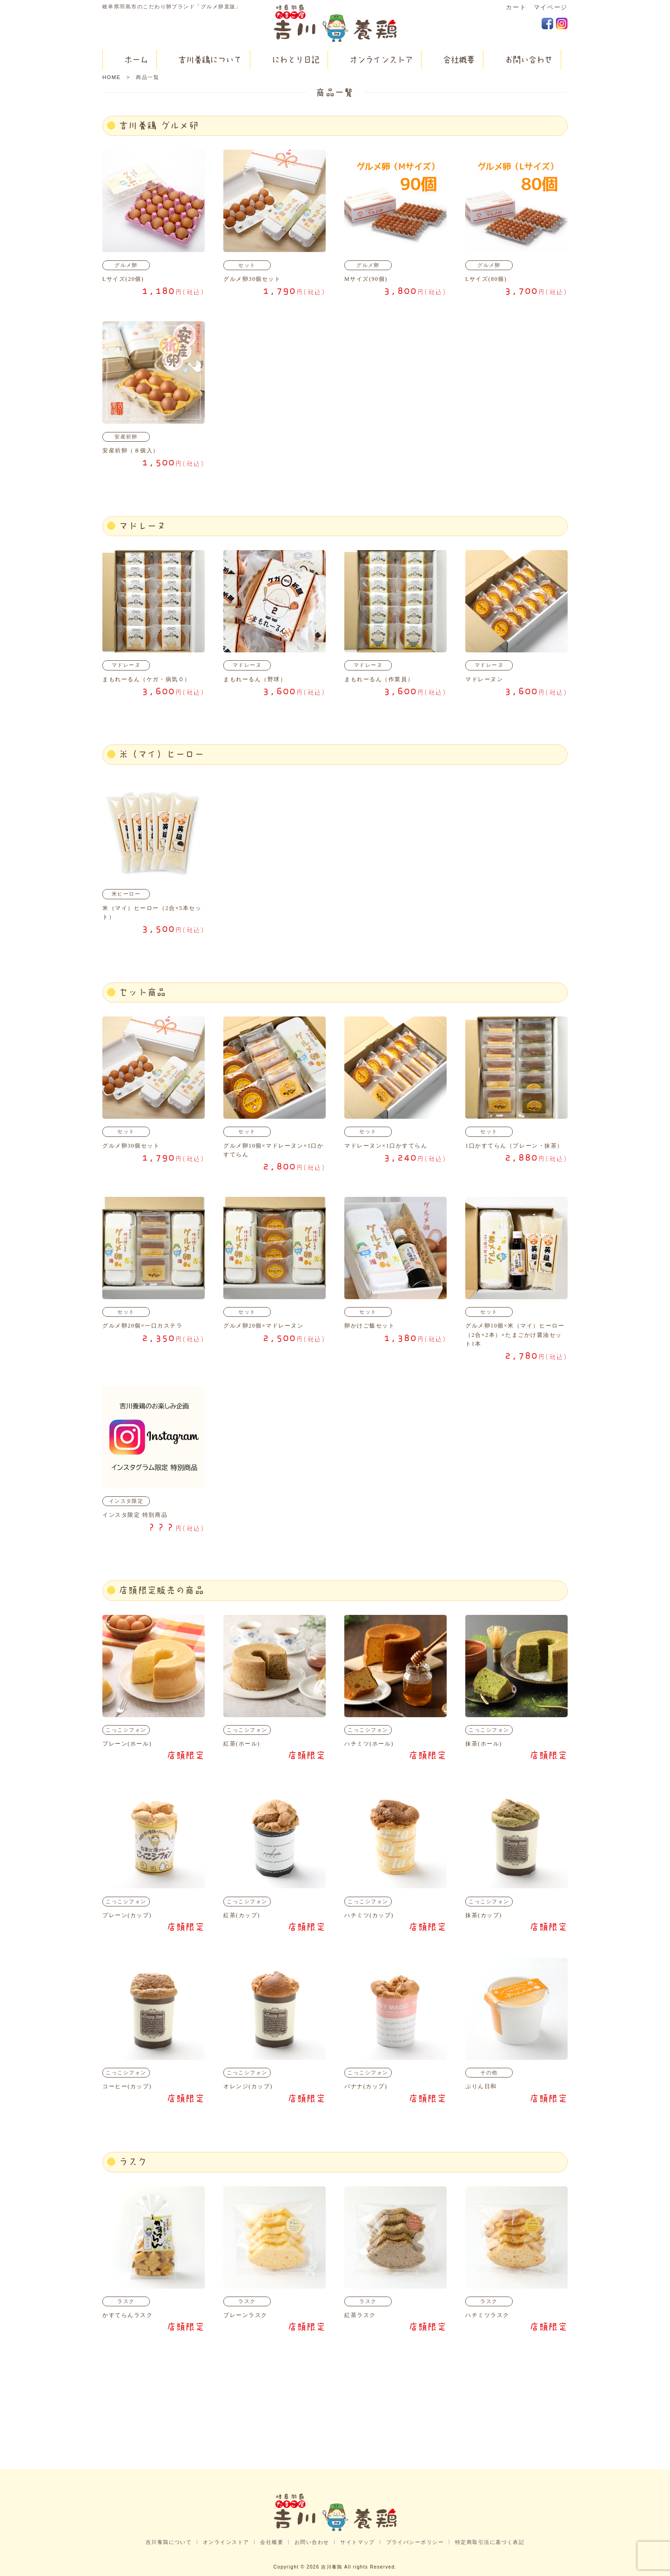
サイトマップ (357, 2542)
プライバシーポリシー (415, 2542)
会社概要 (271, 2542)
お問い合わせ (312, 2542)
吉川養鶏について (169, 2542)
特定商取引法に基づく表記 (489, 2542)
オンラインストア (226, 2542)
